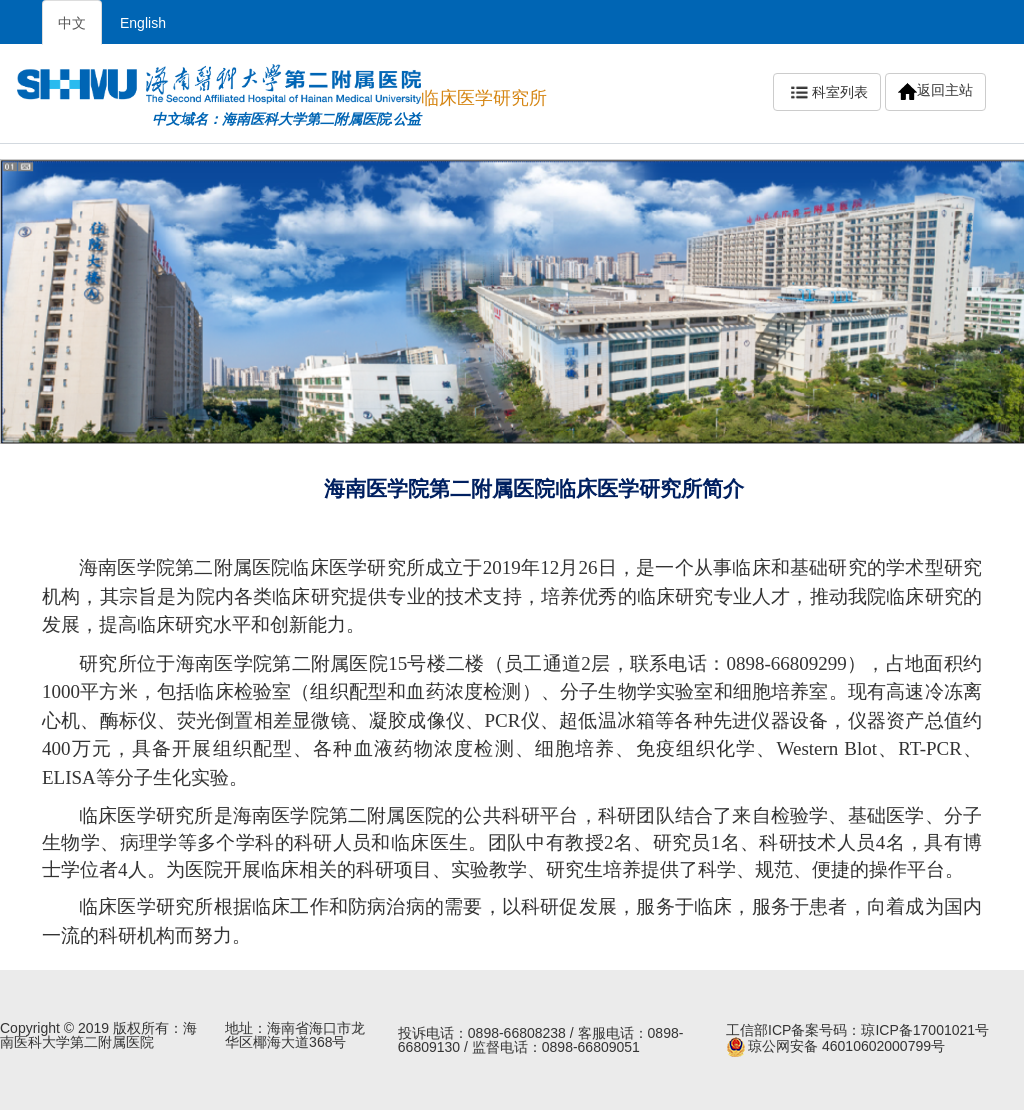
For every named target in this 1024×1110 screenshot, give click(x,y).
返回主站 (935, 91)
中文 (72, 23)
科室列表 (827, 93)
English (143, 23)
